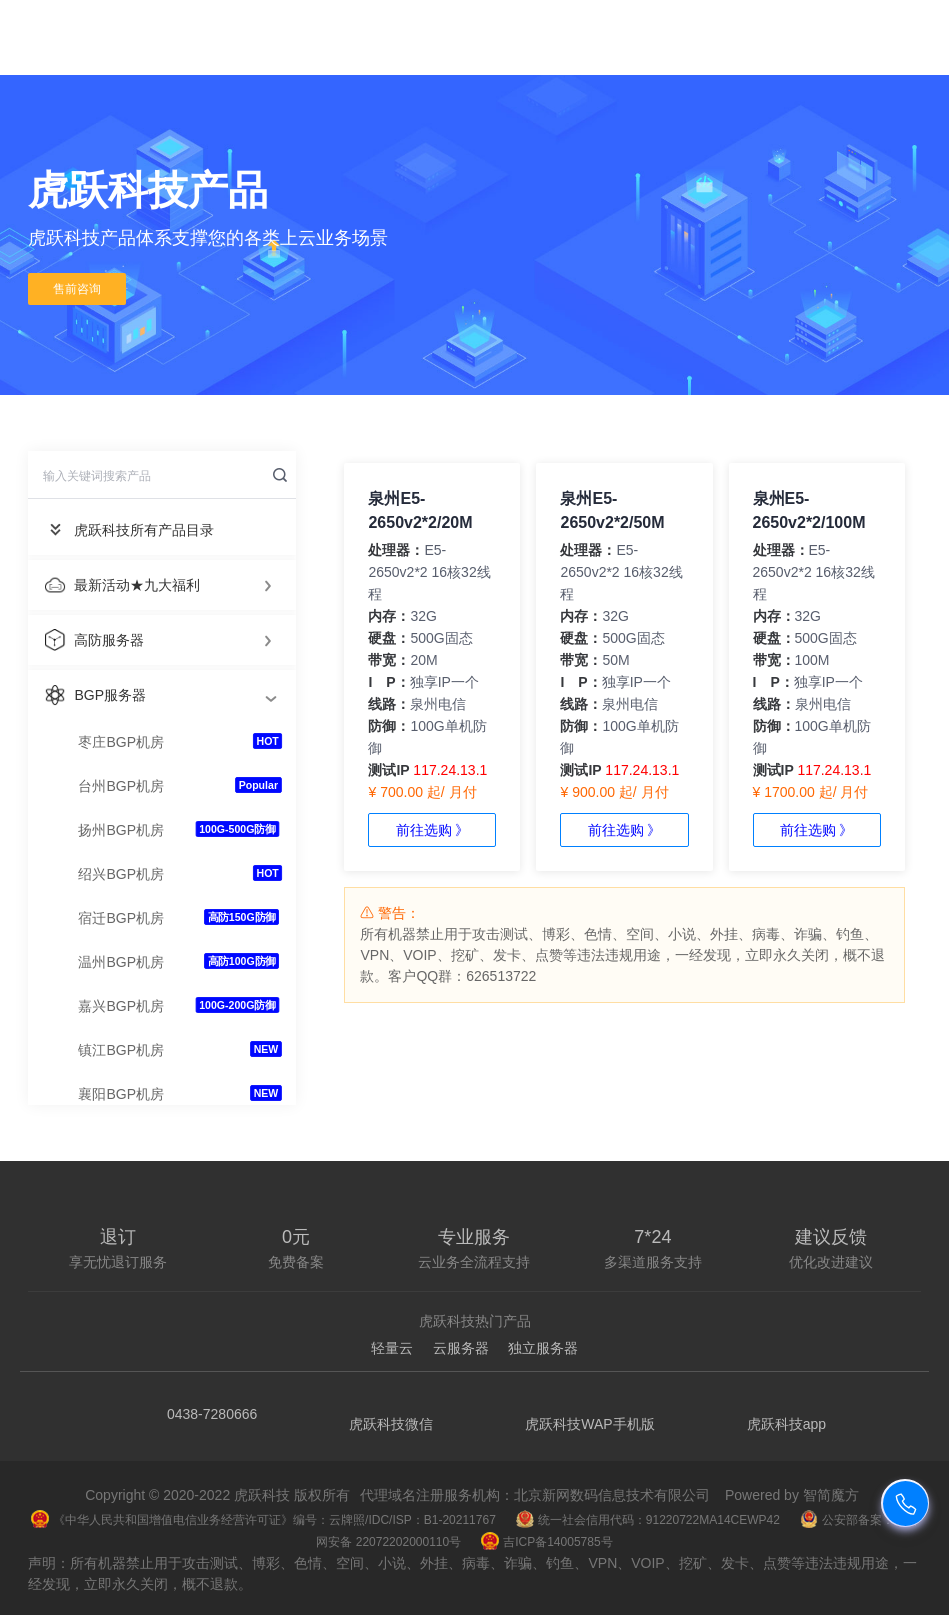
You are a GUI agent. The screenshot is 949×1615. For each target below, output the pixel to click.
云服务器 (461, 1348)
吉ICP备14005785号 (546, 1542)
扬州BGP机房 (121, 830)
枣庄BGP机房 (121, 742)
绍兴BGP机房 (121, 874)
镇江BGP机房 (121, 1050)
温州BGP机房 (121, 962)
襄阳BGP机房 (121, 1094)
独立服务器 (543, 1348)
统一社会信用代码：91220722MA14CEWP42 (648, 1520)
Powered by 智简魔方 (792, 1495)
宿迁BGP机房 (121, 918)
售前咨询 (77, 289)
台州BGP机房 (121, 786)
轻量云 (392, 1348)
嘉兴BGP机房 (121, 1006)
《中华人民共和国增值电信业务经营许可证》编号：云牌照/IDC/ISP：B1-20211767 (263, 1520)
